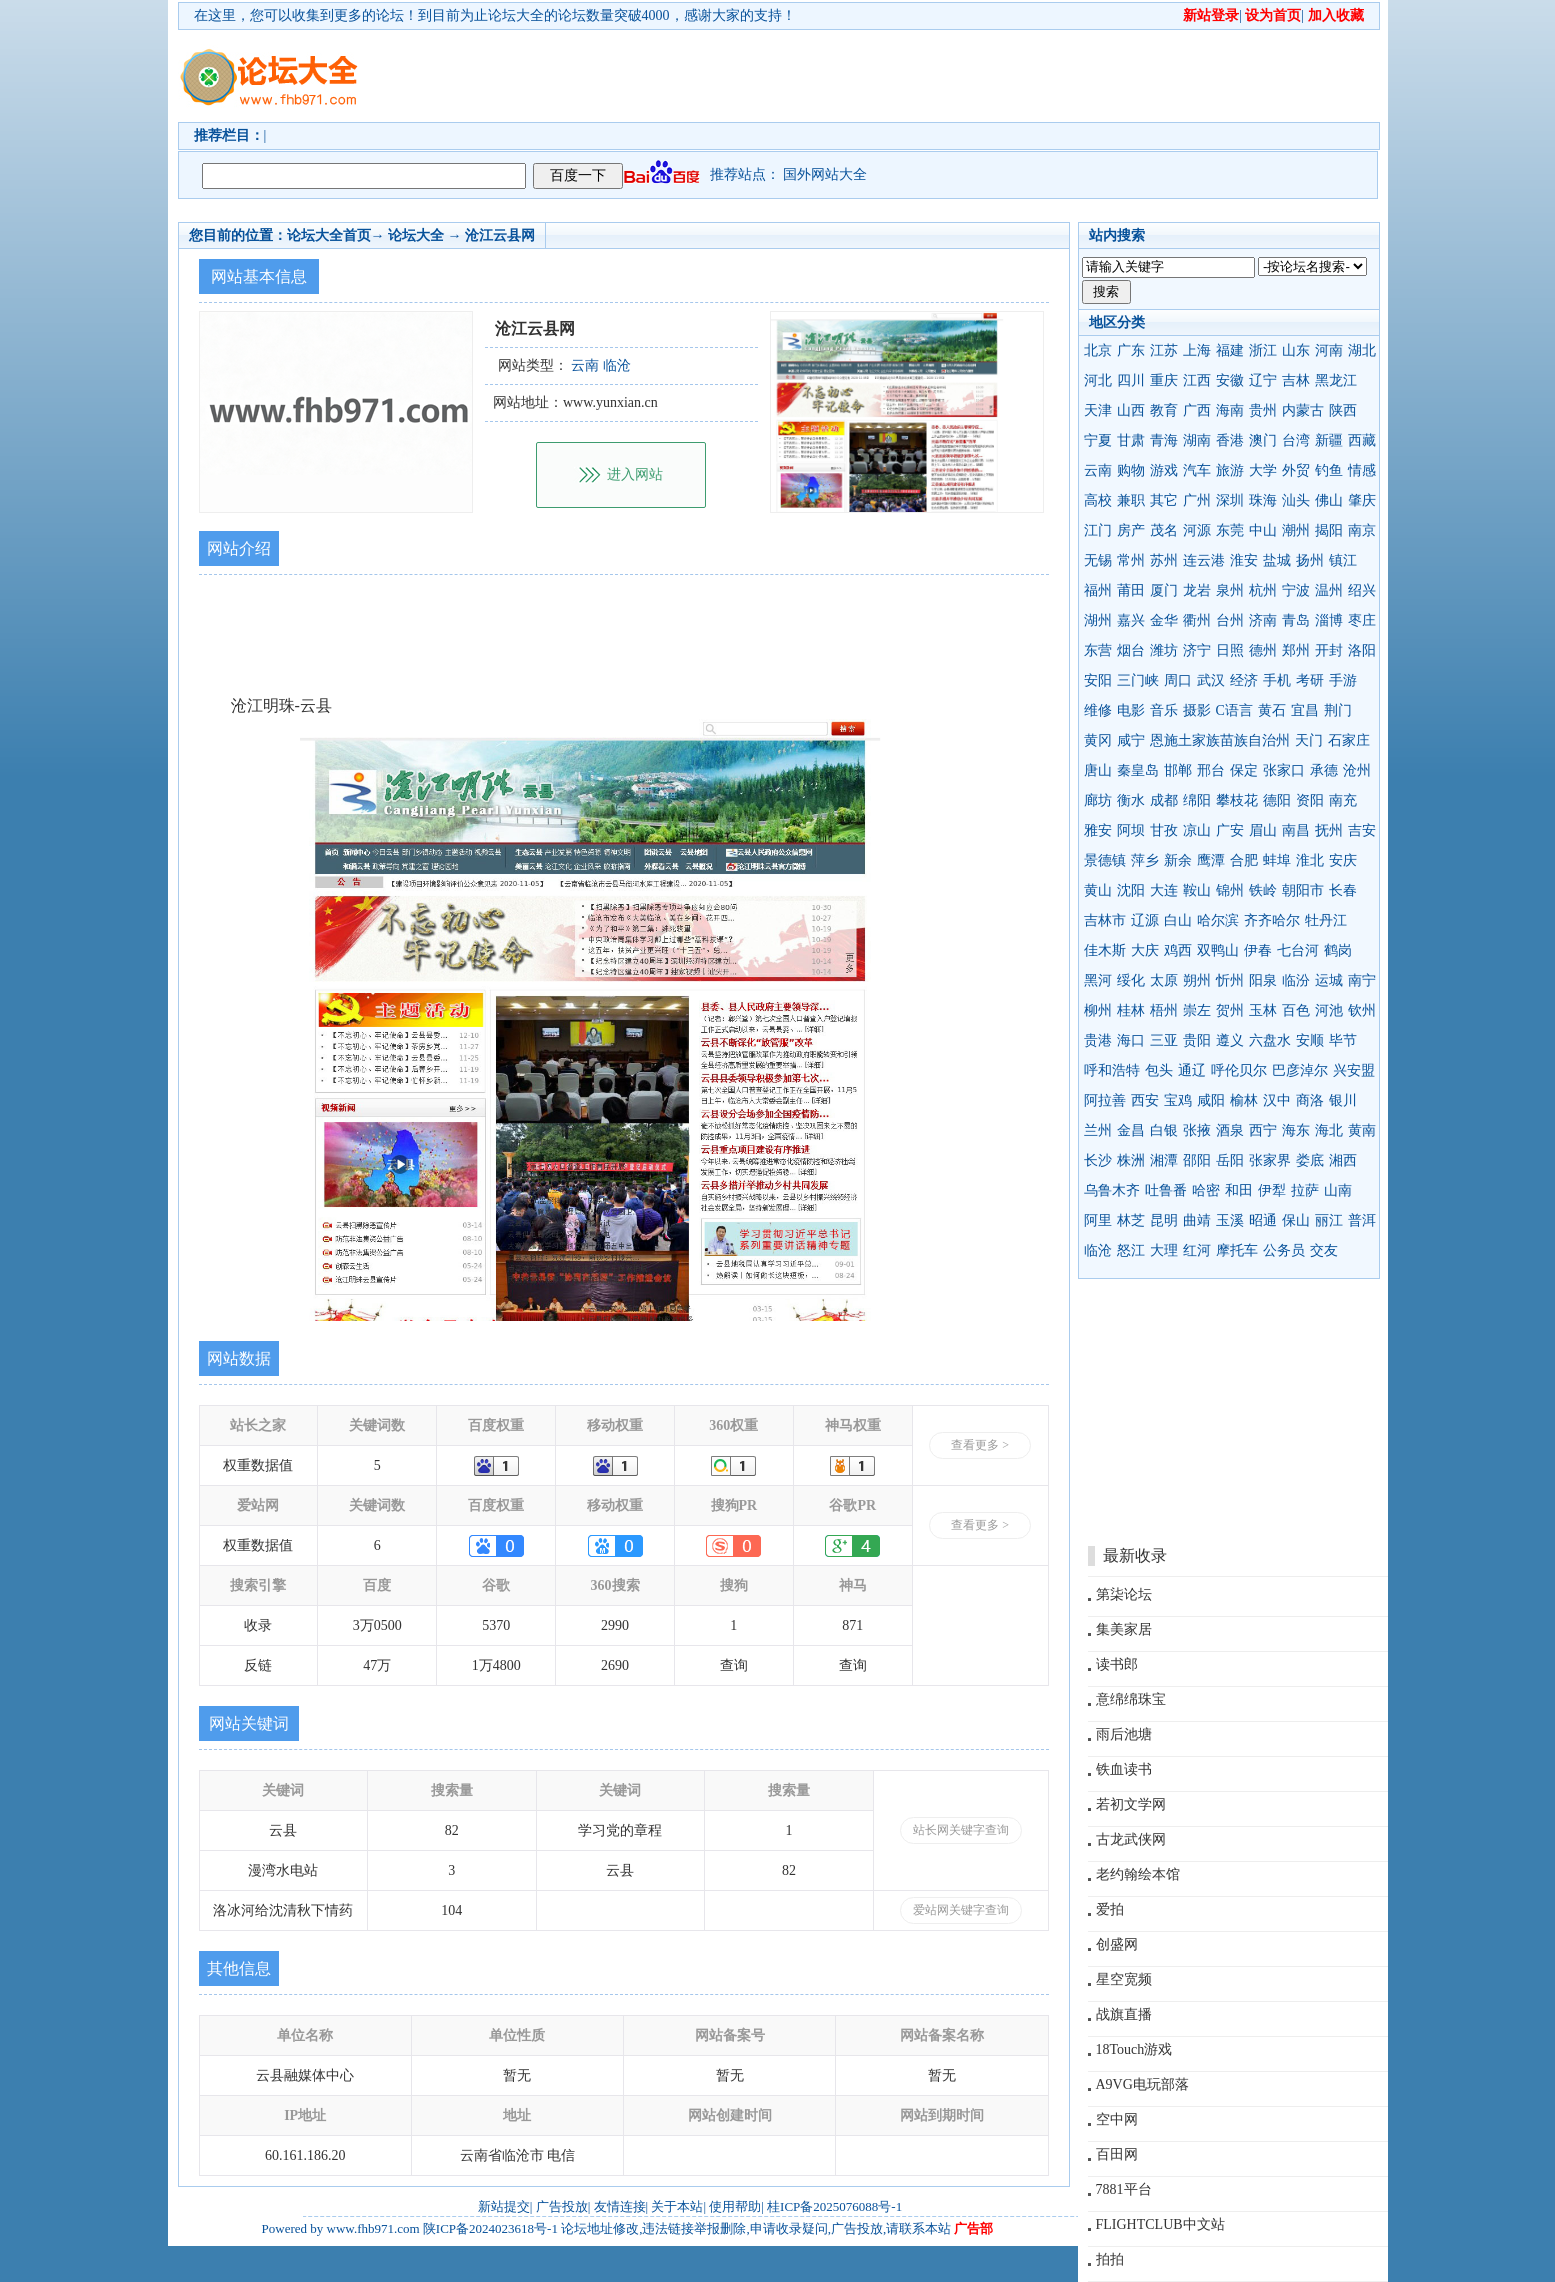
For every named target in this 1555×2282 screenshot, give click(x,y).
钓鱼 (1329, 470)
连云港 (1204, 560)
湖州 (1098, 620)
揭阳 (1329, 530)
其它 (1164, 500)
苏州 (1164, 560)
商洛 (1310, 1100)
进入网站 (635, 474)
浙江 (1263, 350)
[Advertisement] (893, 76)
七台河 (1298, 950)
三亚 (1164, 1040)
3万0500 (377, 1625)
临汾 (1296, 980)
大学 (1263, 470)
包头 (1159, 1070)
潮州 (1296, 530)
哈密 (1206, 1190)
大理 (1164, 1250)
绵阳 (1197, 800)
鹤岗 (1338, 950)
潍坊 (1164, 650)
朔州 (1197, 980)
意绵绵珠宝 (1131, 1699)
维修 (1098, 710)
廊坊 (1098, 800)
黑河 (1098, 980)
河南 (1329, 350)
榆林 (1244, 1100)
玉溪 (1230, 1220)
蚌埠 (1277, 860)
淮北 (1310, 860)
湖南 (1197, 440)
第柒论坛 (1124, 1594)
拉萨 (1305, 1190)
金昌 (1131, 1130)
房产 (1131, 530)
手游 (1343, 680)
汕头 (1296, 500)
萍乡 (1145, 860)
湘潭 (1164, 1160)
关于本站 (677, 2206)
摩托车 (1237, 1250)
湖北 (1362, 350)
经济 (1244, 680)
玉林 (1263, 1010)
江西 (1197, 380)
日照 (1230, 650)
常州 (1131, 560)
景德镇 (1105, 860)
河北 (1098, 380)
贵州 (1263, 410)
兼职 (1131, 500)
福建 (1230, 350)
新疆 (1329, 440)
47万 (377, 1665)
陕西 (1343, 410)
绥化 (1131, 980)
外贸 (1296, 470)
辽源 (1145, 920)
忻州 (1230, 980)
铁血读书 (1124, 1769)
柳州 (1098, 1010)
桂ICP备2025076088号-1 (834, 2206)
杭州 (1263, 590)
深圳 (1230, 500)
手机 (1277, 680)
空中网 (1117, 2119)
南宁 (1362, 980)
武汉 (1211, 680)
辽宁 (1263, 380)
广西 (1197, 410)
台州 (1230, 620)
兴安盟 (1354, 1070)
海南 (1230, 410)
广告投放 (562, 2206)
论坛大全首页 (329, 235)
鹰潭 (1211, 860)
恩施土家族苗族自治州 (1220, 740)
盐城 (1277, 560)
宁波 (1296, 590)
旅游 (1230, 470)
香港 (1230, 440)
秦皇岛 (1138, 770)
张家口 (1284, 770)
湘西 (1343, 1160)
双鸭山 (1218, 950)
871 (852, 1625)
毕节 (1343, 1040)
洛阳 (1362, 650)
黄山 (1098, 890)
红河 (1197, 1250)
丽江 (1329, 1220)
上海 (1197, 350)
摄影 (1197, 710)
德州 (1263, 650)
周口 (1178, 680)
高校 (1098, 500)
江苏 (1164, 350)
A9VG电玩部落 (1142, 2084)
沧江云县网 (500, 235)
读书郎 (1117, 1664)
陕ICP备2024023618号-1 (490, 2228)
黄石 (1272, 710)
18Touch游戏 (1134, 2049)
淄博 (1329, 620)
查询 (734, 1665)
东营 (1098, 650)
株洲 (1131, 1160)
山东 (1296, 350)
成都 (1164, 800)
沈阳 (1131, 890)
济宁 (1197, 650)
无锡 (1098, 560)
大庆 (1145, 950)
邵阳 (1197, 1160)
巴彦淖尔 (1300, 1070)
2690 (615, 1665)
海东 (1296, 1130)
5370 (496, 1625)
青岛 (1296, 620)
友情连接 (620, 2206)
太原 (1164, 980)
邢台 (1211, 770)
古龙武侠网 (1131, 1839)
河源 (1197, 530)
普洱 (1362, 1220)
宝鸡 (1178, 1100)
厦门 (1164, 590)
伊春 (1258, 950)
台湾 (1296, 440)
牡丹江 (1326, 920)
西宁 (1263, 1130)
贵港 (1098, 1040)
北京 (1098, 350)
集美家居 (1124, 1629)
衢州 (1197, 620)
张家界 (1270, 1160)
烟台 (1131, 650)
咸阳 (1211, 1100)
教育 (1164, 410)
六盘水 (1270, 1040)
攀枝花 (1237, 800)
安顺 (1310, 1040)
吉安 (1362, 830)
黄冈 (1098, 740)
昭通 (1263, 1220)
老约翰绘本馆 (1138, 1874)
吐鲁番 (1166, 1190)
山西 (1131, 410)
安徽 (1230, 380)
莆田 (1131, 590)
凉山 (1197, 830)
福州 (1098, 590)
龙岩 (1197, 590)
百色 (1296, 1010)
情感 (1362, 470)
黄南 (1362, 1130)
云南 (1098, 470)
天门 (1309, 740)
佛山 (1329, 500)
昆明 (1164, 1220)
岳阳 (1230, 1160)
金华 (1164, 620)
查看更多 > (980, 1445)
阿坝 (1131, 830)
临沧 (1098, 1250)
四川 (1131, 380)
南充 (1343, 800)
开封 (1329, 650)
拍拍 (1110, 2259)
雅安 (1098, 830)
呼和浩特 (1112, 1070)
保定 (1244, 770)
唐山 (1098, 770)
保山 (1296, 1220)
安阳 (1098, 680)
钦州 (1362, 1010)
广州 (1197, 500)
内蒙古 (1303, 410)
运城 (1329, 980)
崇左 (1197, 1010)
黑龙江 (1336, 380)
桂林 (1131, 1010)
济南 (1263, 620)
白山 (1178, 920)
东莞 (1230, 530)
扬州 (1310, 560)
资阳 (1310, 800)
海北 (1329, 1130)
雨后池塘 (1124, 1734)
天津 (1098, 410)
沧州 (1357, 770)
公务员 (1284, 1250)
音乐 (1164, 710)
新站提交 (504, 2206)
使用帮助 (735, 2206)
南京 (1362, 530)
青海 (1164, 440)
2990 (615, 1625)
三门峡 (1138, 680)
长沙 (1098, 1160)
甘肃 (1131, 440)
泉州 (1230, 590)
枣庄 (1362, 620)
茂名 (1164, 530)
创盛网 (1117, 1944)
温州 (1329, 590)
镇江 (1343, 560)
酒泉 (1230, 1130)
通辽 (1192, 1070)
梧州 (1164, 1010)
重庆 (1164, 380)
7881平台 (1124, 2189)
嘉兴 (1131, 620)
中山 (1263, 530)
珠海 (1263, 500)
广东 (1131, 350)
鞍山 (1197, 890)
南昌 (1296, 830)
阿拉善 (1105, 1100)
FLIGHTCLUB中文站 (1160, 2224)
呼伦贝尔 (1239, 1070)
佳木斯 (1105, 950)
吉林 (1296, 380)
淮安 (1244, 560)
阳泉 (1263, 980)
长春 (1343, 890)
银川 (1343, 1100)
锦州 (1230, 890)
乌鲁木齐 (1112, 1190)
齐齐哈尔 (1272, 920)
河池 (1329, 1010)
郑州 (1296, 650)
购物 (1131, 470)
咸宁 (1131, 740)
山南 (1338, 1190)
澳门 (1263, 440)
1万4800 (496, 1665)
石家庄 (1349, 740)
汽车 (1197, 470)
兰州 (1098, 1130)
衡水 (1131, 800)
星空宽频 (1124, 1979)
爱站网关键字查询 (961, 1910)
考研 (1310, 680)
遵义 (1230, 1040)
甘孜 (1164, 830)
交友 (1324, 1250)
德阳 (1277, 800)
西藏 (1362, 440)
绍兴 (1362, 590)
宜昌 (1305, 710)
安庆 (1343, 860)
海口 (1131, 1040)
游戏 (1164, 470)
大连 (1164, 890)
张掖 (1197, 1130)
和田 (1239, 1190)
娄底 (1310, 1160)
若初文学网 (1131, 1804)
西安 (1145, 1100)
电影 (1131, 710)
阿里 (1098, 1220)
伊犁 (1272, 1190)
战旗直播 (1124, 2014)
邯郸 (1178, 770)
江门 (1098, 530)
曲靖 (1197, 1220)
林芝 (1131, 1220)
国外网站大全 (825, 174)
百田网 (1117, 2154)
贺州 (1230, 1010)
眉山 (1263, 830)
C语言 (1234, 710)
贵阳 (1197, 1040)
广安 (1230, 830)
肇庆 (1362, 500)
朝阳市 (1303, 890)
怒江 (1131, 1250)
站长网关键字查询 (961, 1830)
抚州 (1329, 830)
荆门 (1338, 710)
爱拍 (1110, 1909)
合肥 (1244, 860)
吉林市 (1105, 920)
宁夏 (1098, 440)
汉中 (1277, 1100)
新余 (1178, 860)
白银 (1164, 1130)
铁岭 (1263, 890)
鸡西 (1178, 950)
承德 (1324, 770)
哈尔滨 (1218, 920)
